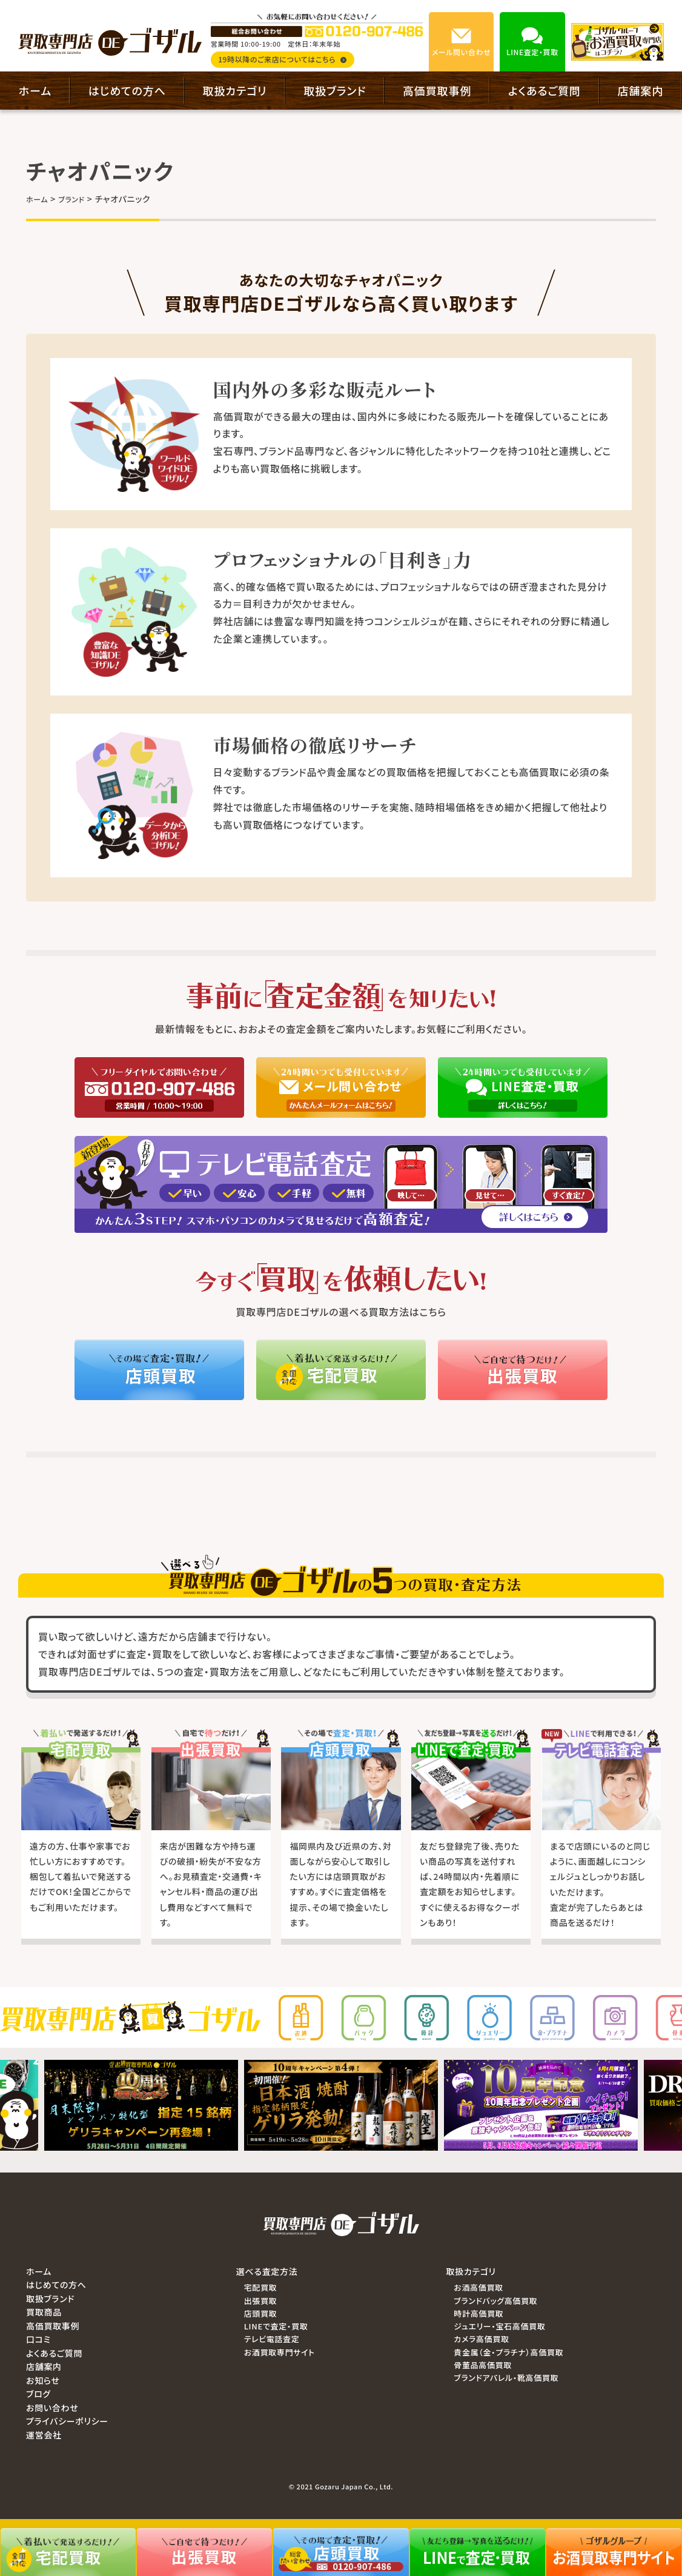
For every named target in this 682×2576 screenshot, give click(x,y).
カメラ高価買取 (481, 2339)
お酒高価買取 (478, 2287)
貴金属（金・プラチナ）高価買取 (508, 2352)
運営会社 (44, 2435)
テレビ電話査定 (272, 2339)
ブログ (38, 2394)
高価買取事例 (437, 90)
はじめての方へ (127, 90)
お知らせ (43, 2380)
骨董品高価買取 (483, 2365)
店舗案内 (641, 90)
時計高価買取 (478, 2313)
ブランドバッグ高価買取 (495, 2300)
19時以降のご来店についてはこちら (282, 59)
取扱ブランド (334, 90)
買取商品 (44, 2312)
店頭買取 (260, 2313)
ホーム (35, 90)
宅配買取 (260, 2287)
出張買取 (260, 2300)
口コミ (38, 2339)
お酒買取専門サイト (279, 2352)
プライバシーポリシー (67, 2421)
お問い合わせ (52, 2408)
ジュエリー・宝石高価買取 (499, 2326)
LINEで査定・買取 (276, 2326)
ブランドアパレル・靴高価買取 (506, 2377)
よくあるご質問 (544, 90)
